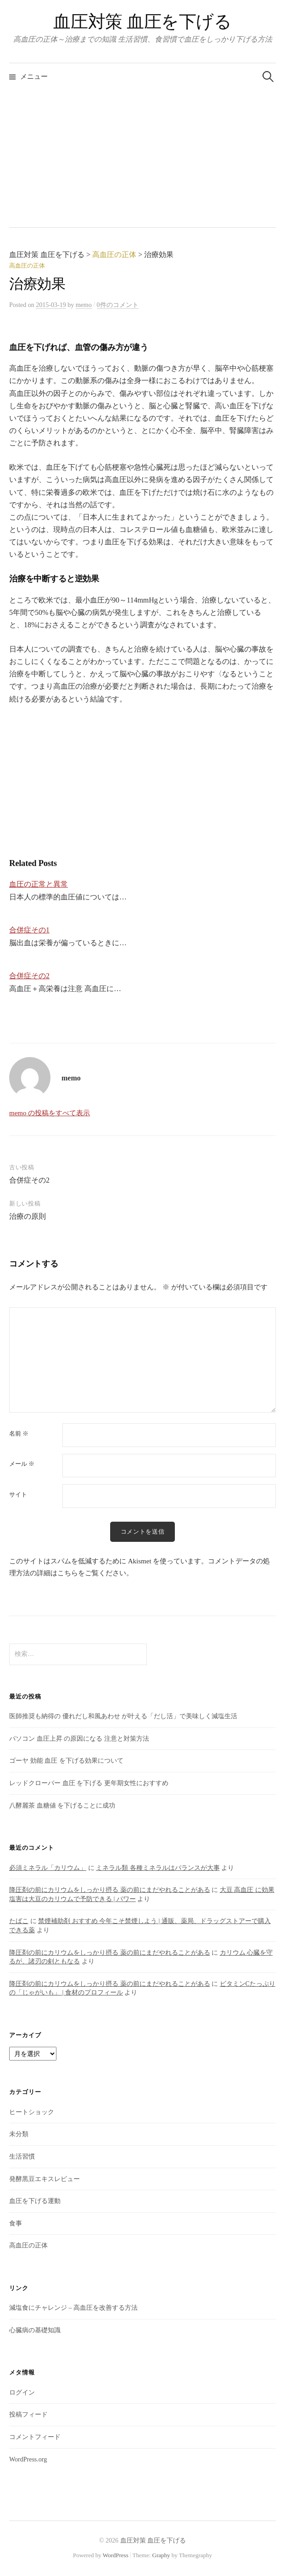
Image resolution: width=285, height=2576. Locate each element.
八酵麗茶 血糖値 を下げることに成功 (62, 1805)
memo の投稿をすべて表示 (49, 1113)
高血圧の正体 (27, 265)
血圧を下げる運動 (35, 2201)
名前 (18, 1433)
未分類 (18, 2134)
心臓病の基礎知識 (35, 2330)
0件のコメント (118, 304)
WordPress (116, 2555)
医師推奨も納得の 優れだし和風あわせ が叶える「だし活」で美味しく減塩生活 (123, 1716)
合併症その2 (29, 976)
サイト (18, 1494)
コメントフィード (35, 2436)
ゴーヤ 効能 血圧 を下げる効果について (66, 1760)
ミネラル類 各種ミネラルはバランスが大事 (158, 1867)
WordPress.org (28, 2459)
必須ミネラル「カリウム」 (47, 1867)
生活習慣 (22, 2156)
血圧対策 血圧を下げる (142, 21)
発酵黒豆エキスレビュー (44, 2179)
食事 (15, 2223)
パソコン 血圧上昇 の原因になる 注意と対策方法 (79, 1738)
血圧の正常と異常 (38, 884)
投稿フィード (28, 2414)
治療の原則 (27, 1216)
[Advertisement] (142, 158)
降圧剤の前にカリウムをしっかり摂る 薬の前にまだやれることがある (109, 1889)
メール (21, 1464)
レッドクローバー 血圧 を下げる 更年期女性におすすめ (88, 1783)
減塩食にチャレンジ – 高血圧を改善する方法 (73, 2307)
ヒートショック (31, 2112)
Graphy (161, 2555)
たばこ (18, 1921)
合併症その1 (29, 930)
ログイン (22, 2392)
